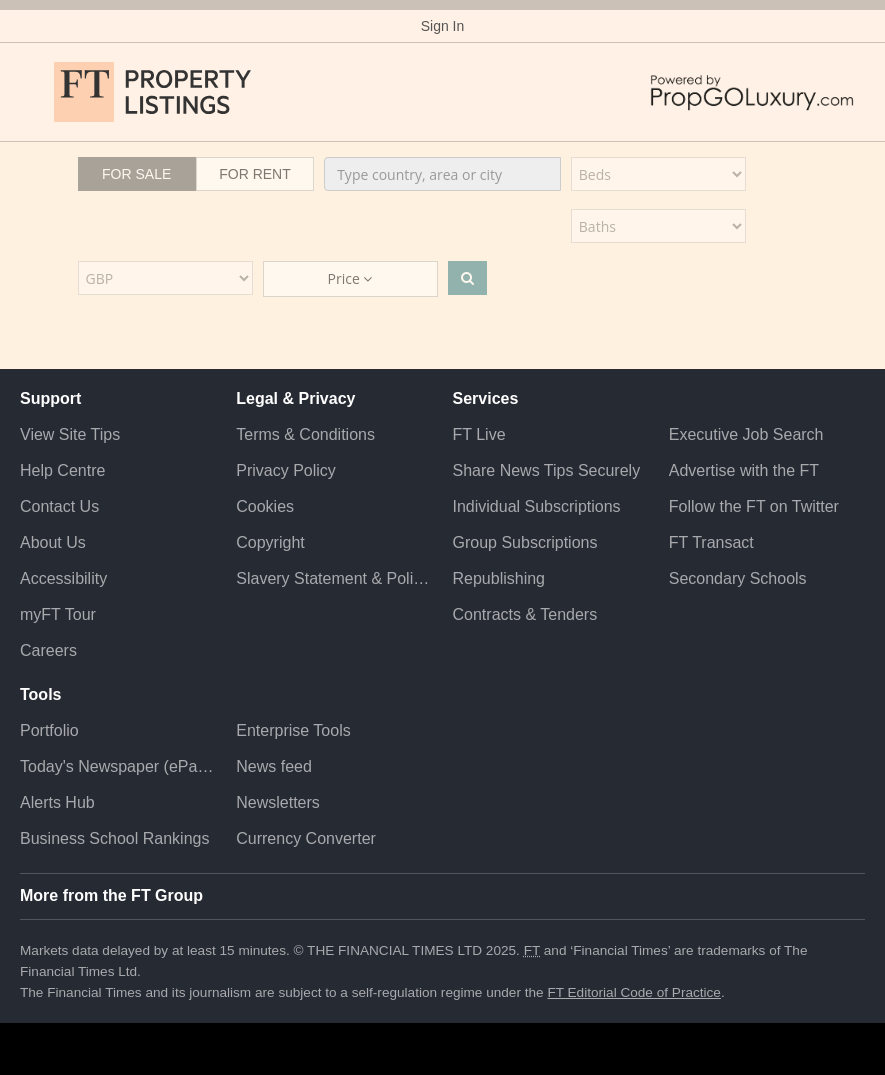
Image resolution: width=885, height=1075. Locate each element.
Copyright (270, 542)
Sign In (443, 26)
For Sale (136, 174)
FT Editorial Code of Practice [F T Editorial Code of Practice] (634, 992)
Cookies (265, 506)
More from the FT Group (111, 895)
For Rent (255, 174)
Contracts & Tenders (525, 614)
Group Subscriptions (525, 542)
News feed (274, 766)
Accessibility (63, 578)
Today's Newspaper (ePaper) (118, 766)
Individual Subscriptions (537, 506)
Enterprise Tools (293, 730)
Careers (48, 650)
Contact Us (59, 506)
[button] (30, 92)
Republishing (499, 578)
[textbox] (442, 174)
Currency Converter (306, 838)
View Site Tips (70, 434)
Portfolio (49, 730)
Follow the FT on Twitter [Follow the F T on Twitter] (754, 506)
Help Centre (62, 470)
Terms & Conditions (305, 434)
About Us (53, 542)
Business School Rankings (114, 838)
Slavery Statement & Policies (334, 578)
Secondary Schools (738, 578)
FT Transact (711, 542)
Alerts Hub (57, 802)
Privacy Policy (286, 470)
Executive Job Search (746, 434)
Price (350, 278)
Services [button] (486, 398)
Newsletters (278, 802)
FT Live (479, 434)
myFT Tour (58, 614)
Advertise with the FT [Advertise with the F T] (744, 470)
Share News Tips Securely (547, 470)
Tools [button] (40, 694)
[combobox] (442, 174)
